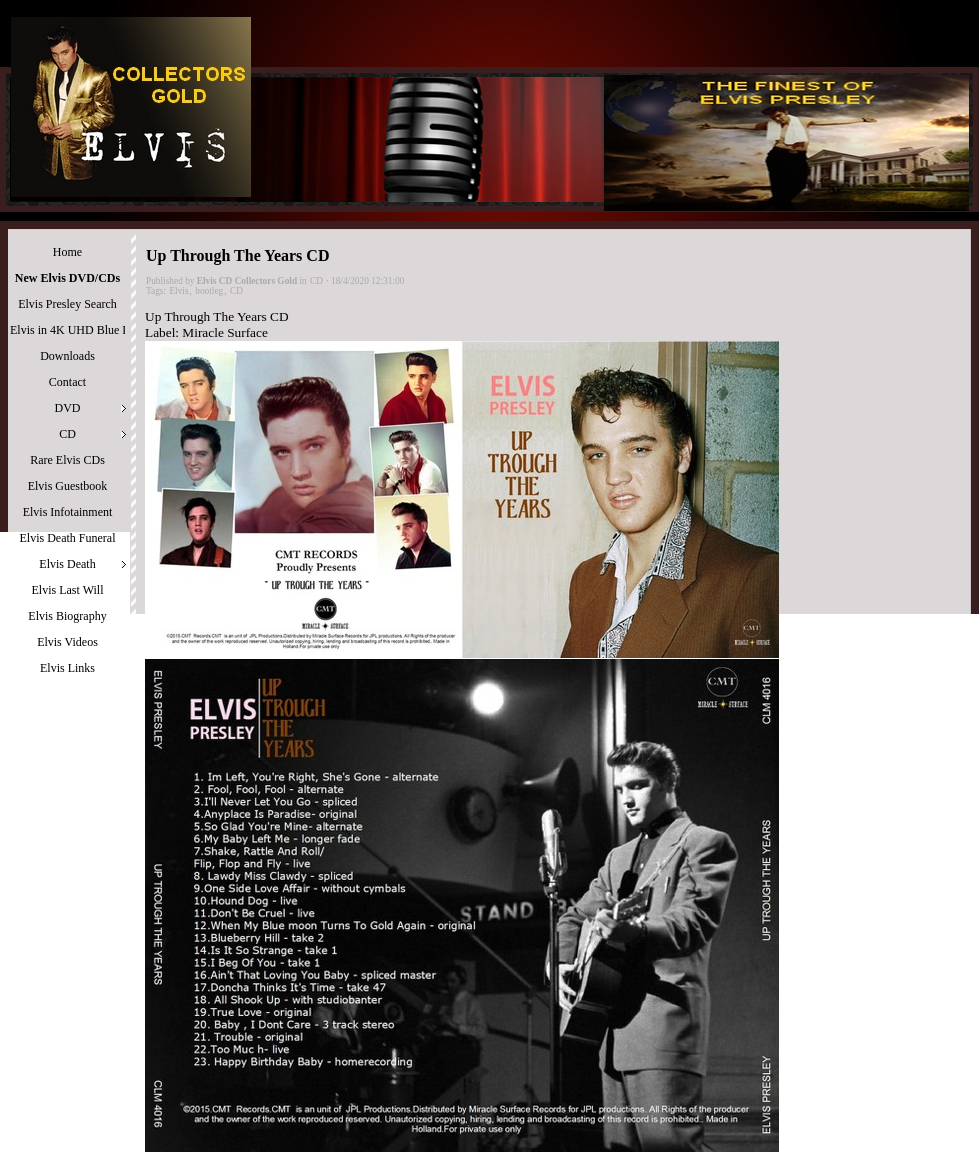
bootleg (209, 291)
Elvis (178, 291)
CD (316, 281)
